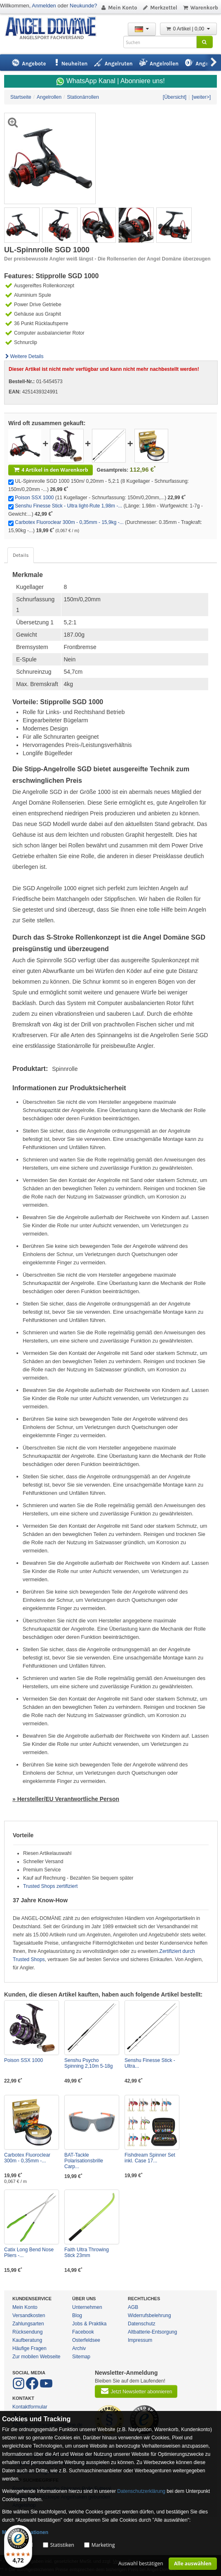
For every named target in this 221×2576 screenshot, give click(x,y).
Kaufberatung (27, 2340)
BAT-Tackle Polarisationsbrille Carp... (83, 2160)
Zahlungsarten (28, 2324)
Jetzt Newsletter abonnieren (136, 2391)
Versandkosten (28, 2315)
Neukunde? (83, 5)
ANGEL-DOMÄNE (54, 28)
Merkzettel (159, 8)
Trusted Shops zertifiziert (50, 1886)
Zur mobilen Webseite (36, 2357)
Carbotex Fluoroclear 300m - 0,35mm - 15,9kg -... (69, 522)
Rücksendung (27, 2332)
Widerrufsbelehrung (149, 2315)
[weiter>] (201, 97)
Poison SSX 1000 (34, 497)
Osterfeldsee (86, 2340)
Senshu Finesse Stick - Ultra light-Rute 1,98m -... (68, 506)
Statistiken (62, 2544)
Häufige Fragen (29, 2348)
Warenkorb (200, 8)
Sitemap (81, 2357)
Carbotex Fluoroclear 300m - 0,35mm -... (27, 2158)
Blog (77, 2315)
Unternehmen (87, 2307)
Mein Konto (118, 8)
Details (20, 555)
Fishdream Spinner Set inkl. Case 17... (150, 2158)
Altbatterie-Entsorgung (152, 2332)
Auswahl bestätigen (140, 2563)
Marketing (103, 2544)
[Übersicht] (174, 97)
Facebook (83, 2332)
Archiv (79, 2348)
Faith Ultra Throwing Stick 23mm (86, 2252)
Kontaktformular (29, 2407)
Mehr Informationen (25, 2532)
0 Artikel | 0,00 (188, 29)
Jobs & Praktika (89, 2324)
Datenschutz (141, 2324)
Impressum (140, 2340)
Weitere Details (24, 356)
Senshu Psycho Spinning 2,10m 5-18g (88, 2063)
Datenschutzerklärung (141, 2491)
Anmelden (44, 5)
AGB (133, 2307)
